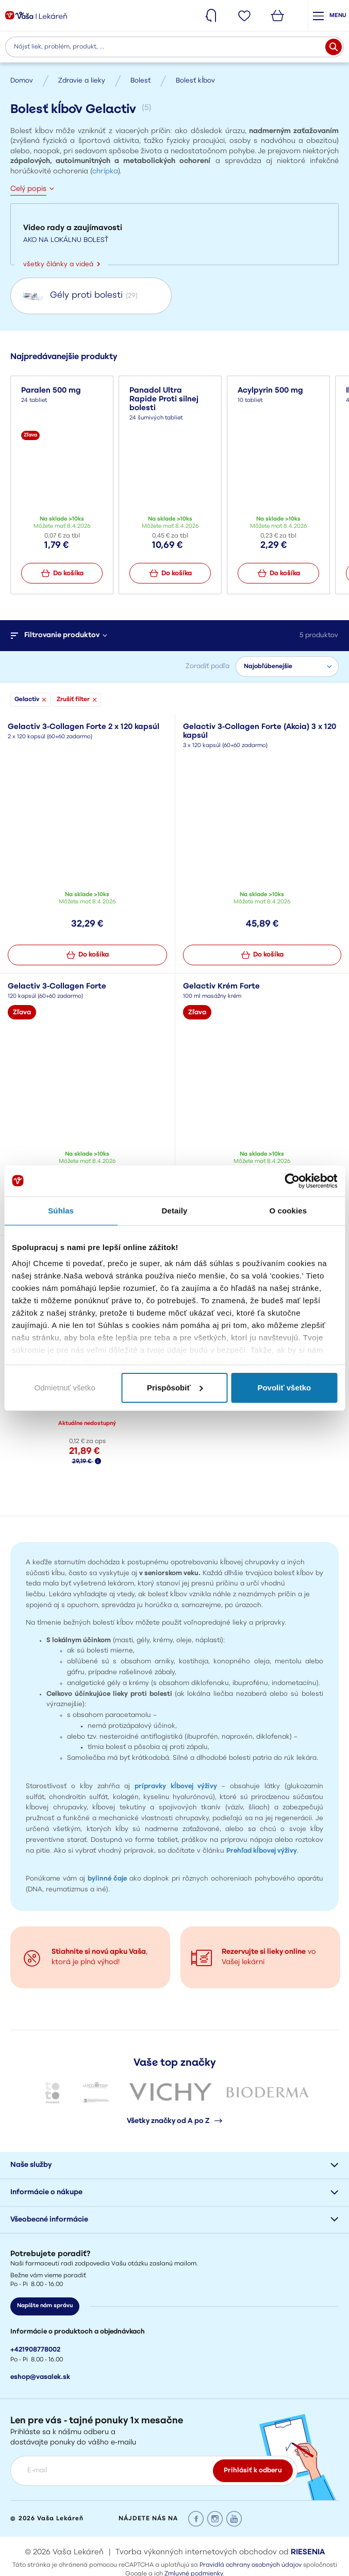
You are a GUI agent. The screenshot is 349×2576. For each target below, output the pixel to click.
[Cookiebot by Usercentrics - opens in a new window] (292, 1181)
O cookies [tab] (288, 1210)
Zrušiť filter (77, 699)
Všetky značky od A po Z (174, 2121)
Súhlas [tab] (61, 1210)
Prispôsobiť (175, 1387)
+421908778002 (35, 2349)
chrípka (105, 171)
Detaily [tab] (175, 1210)
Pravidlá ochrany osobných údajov (251, 2565)
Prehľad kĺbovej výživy (261, 1851)
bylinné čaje (107, 1878)
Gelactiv (30, 699)
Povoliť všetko (284, 1387)
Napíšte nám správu (45, 2306)
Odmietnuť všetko (65, 1387)
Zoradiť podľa (207, 666)
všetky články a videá (62, 264)
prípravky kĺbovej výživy (176, 1786)
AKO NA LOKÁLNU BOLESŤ (65, 240)
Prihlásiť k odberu (253, 2470)
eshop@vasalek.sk (40, 2377)
